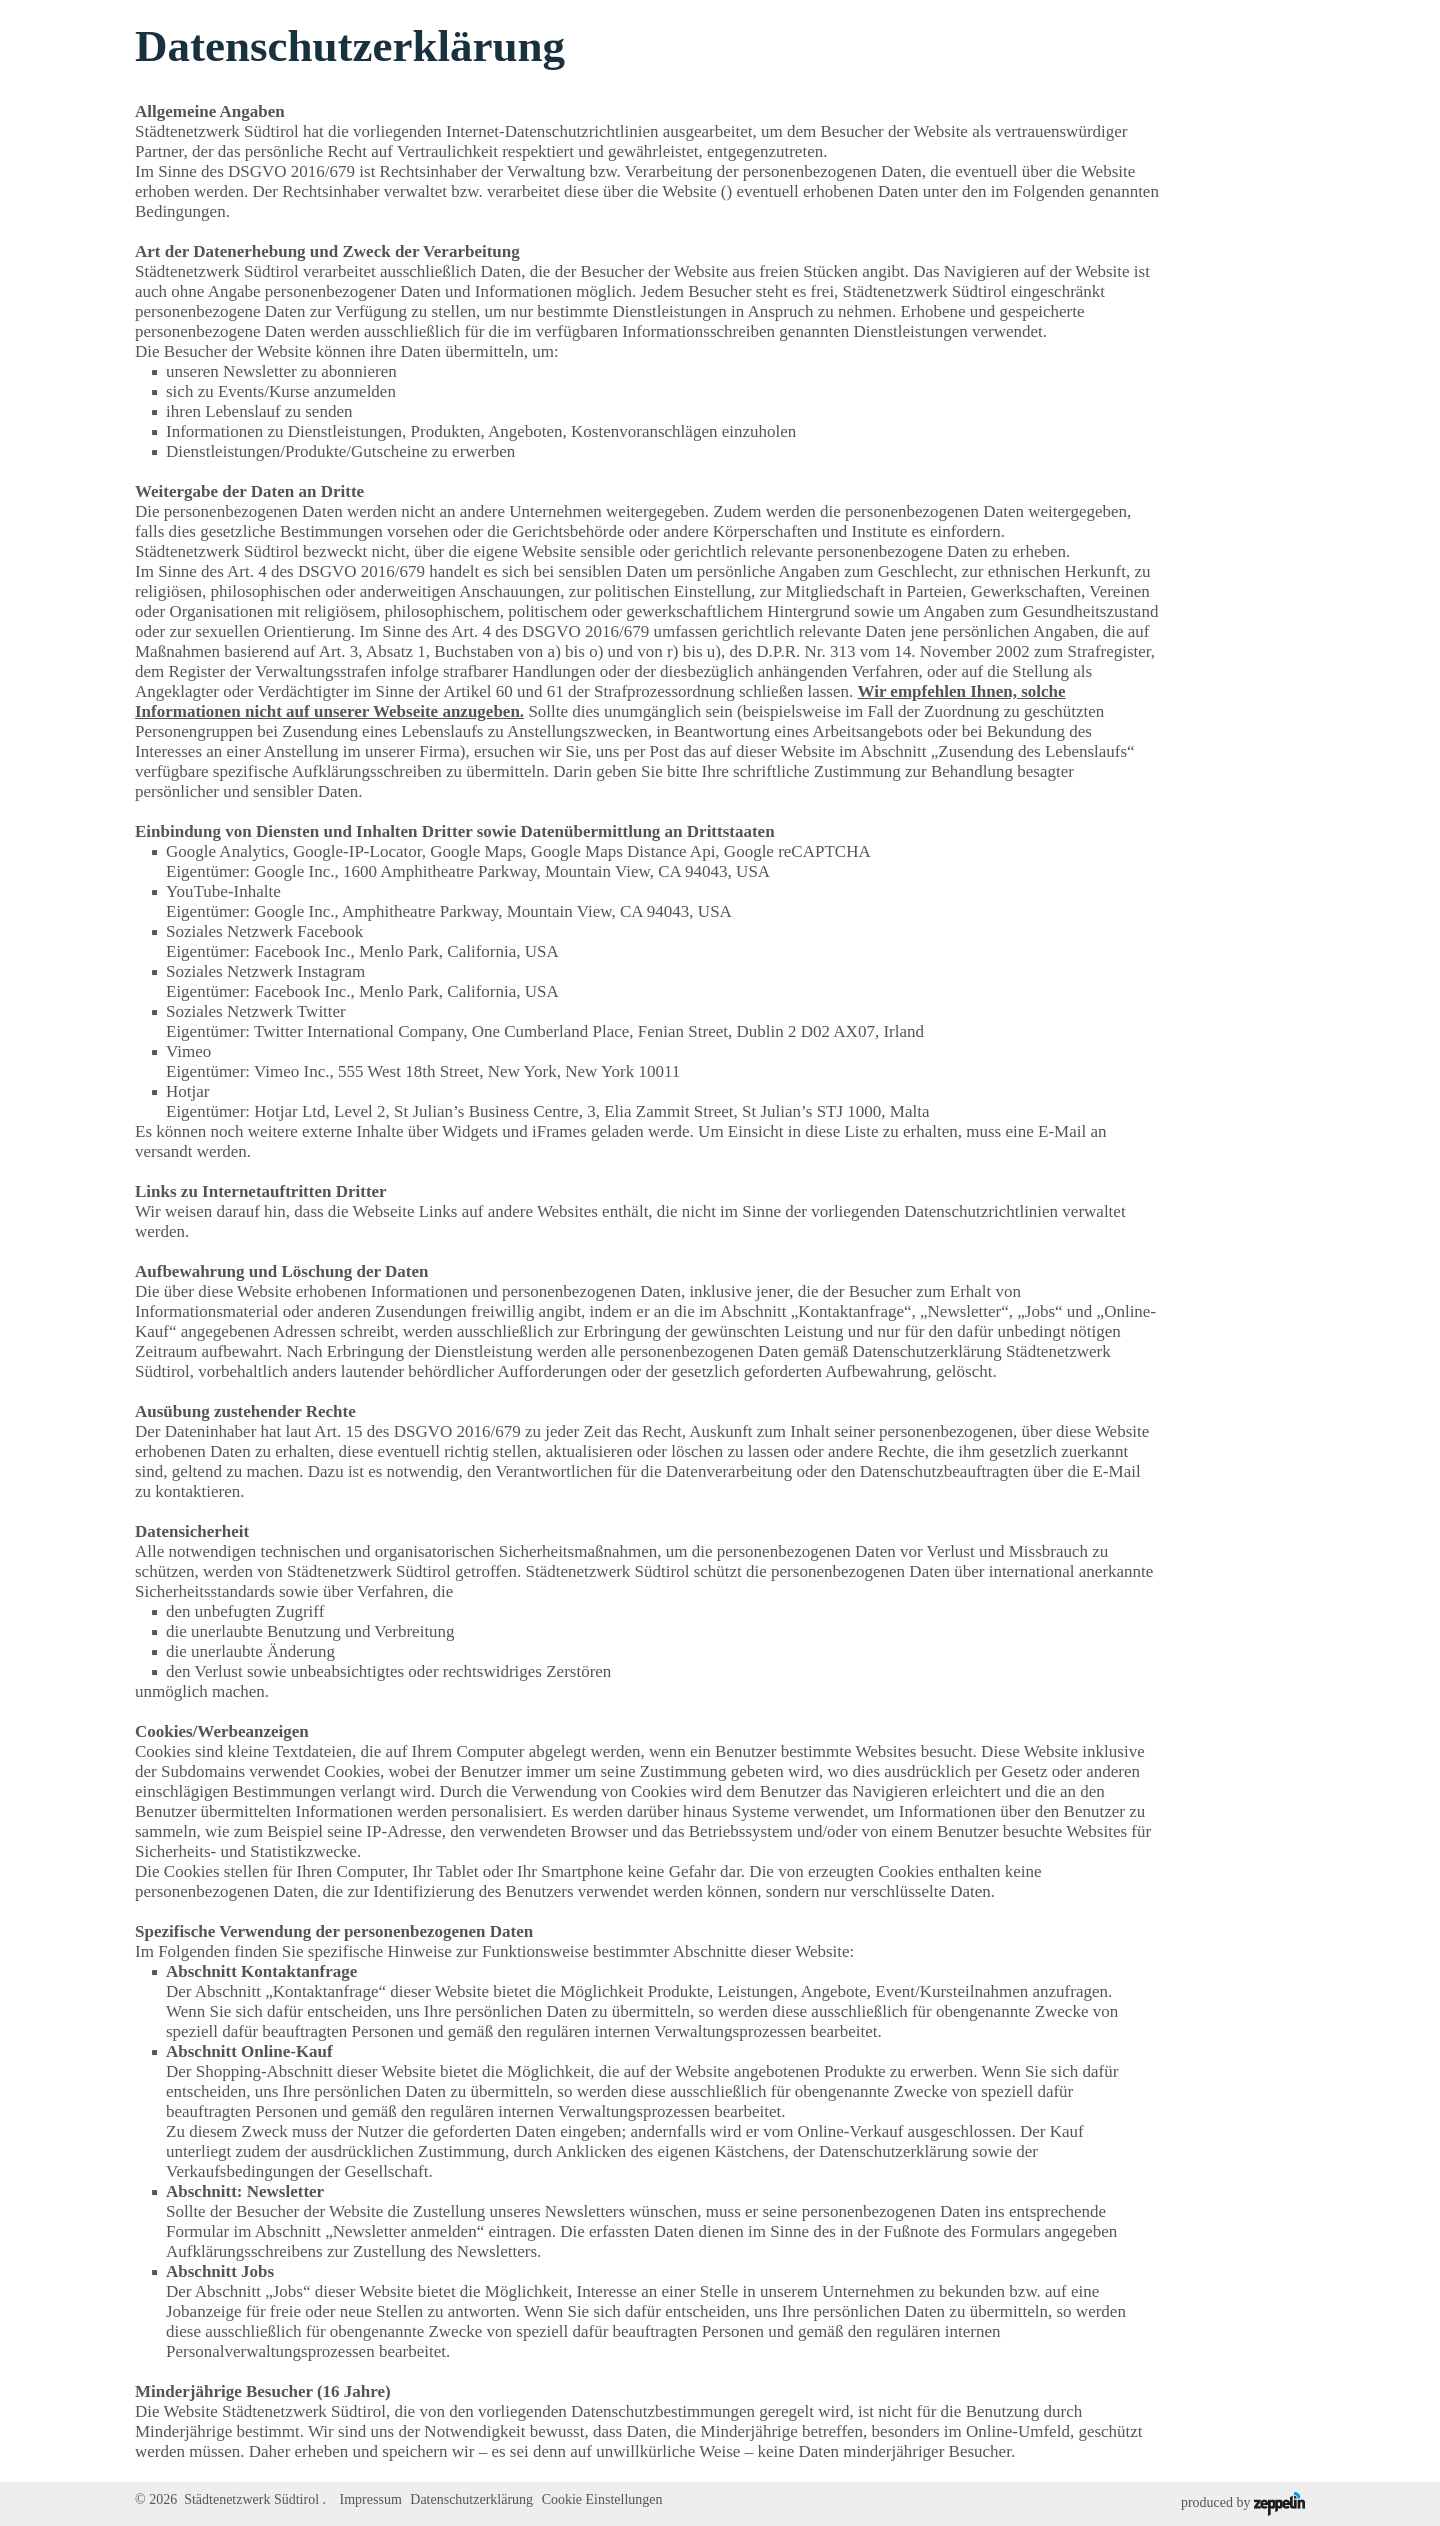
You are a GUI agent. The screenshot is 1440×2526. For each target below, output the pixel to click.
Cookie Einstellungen (602, 2499)
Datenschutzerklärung (471, 2499)
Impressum (371, 2499)
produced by (1243, 2504)
